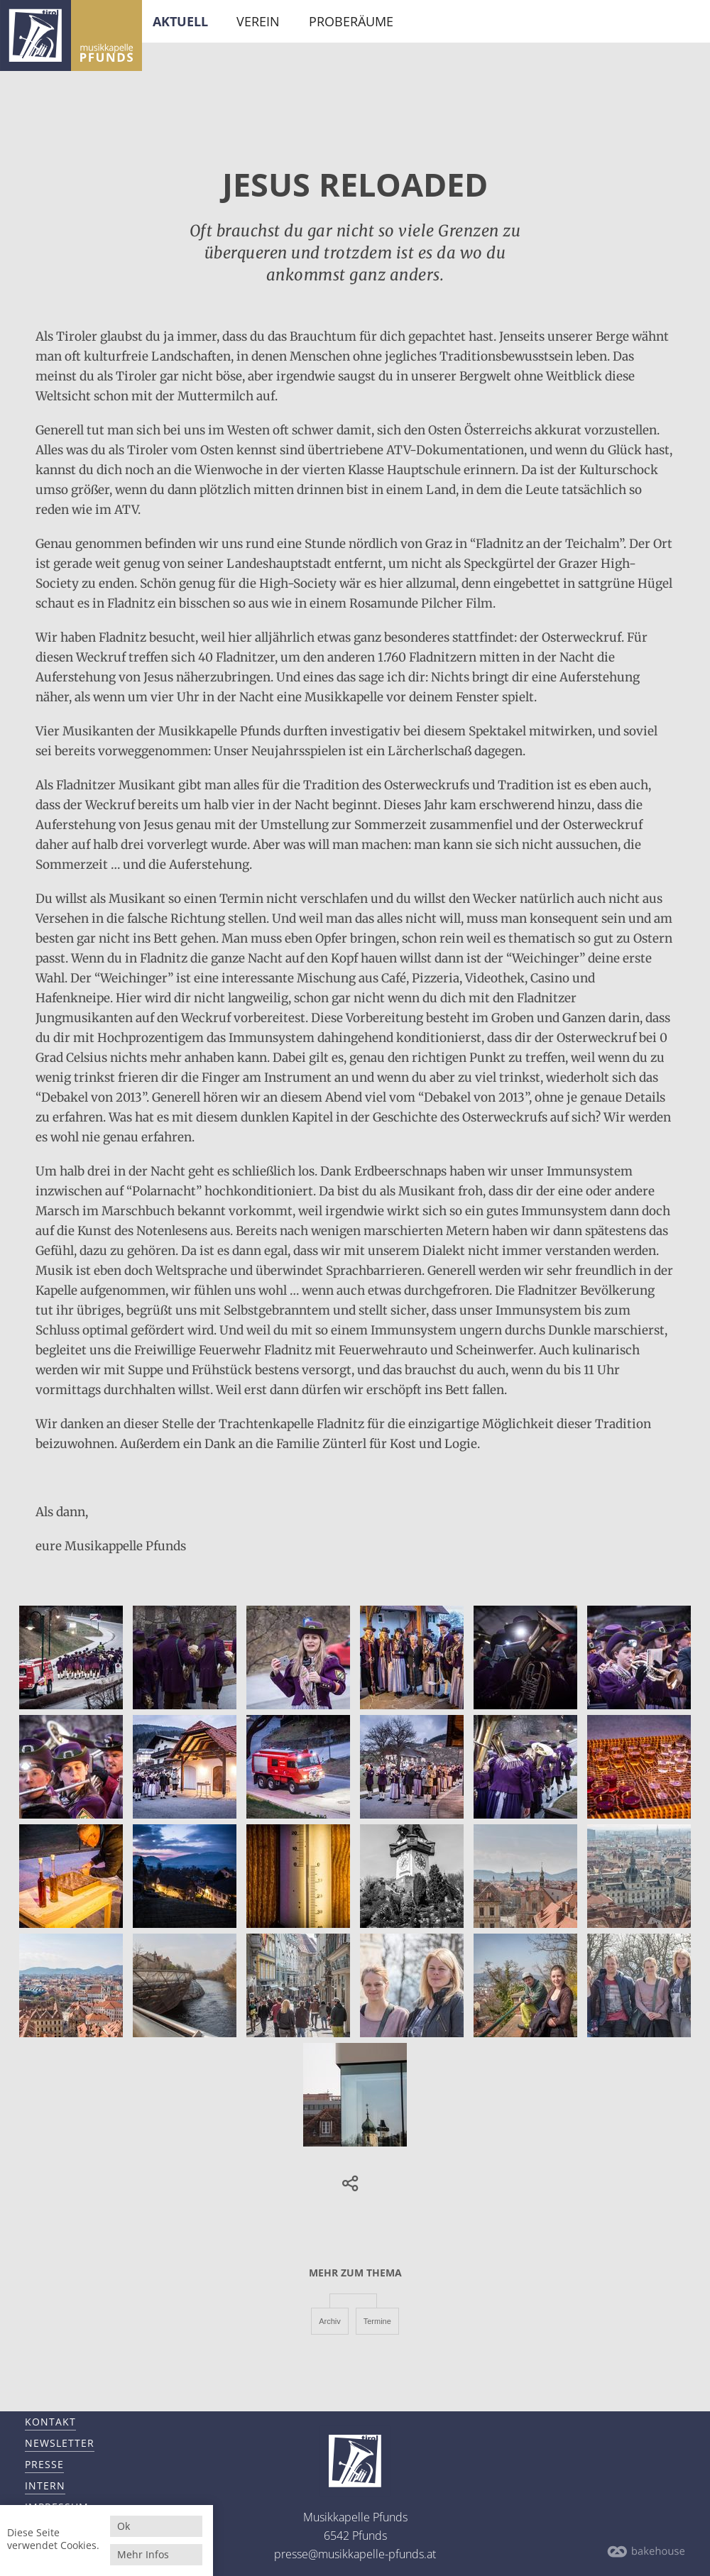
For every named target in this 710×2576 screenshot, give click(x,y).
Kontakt (50, 2421)
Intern (45, 2485)
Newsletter (59, 2443)
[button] (348, 2184)
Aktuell (180, 21)
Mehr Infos (143, 2554)
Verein (258, 21)
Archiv (330, 2321)
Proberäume (351, 21)
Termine (377, 2321)
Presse (44, 2464)
